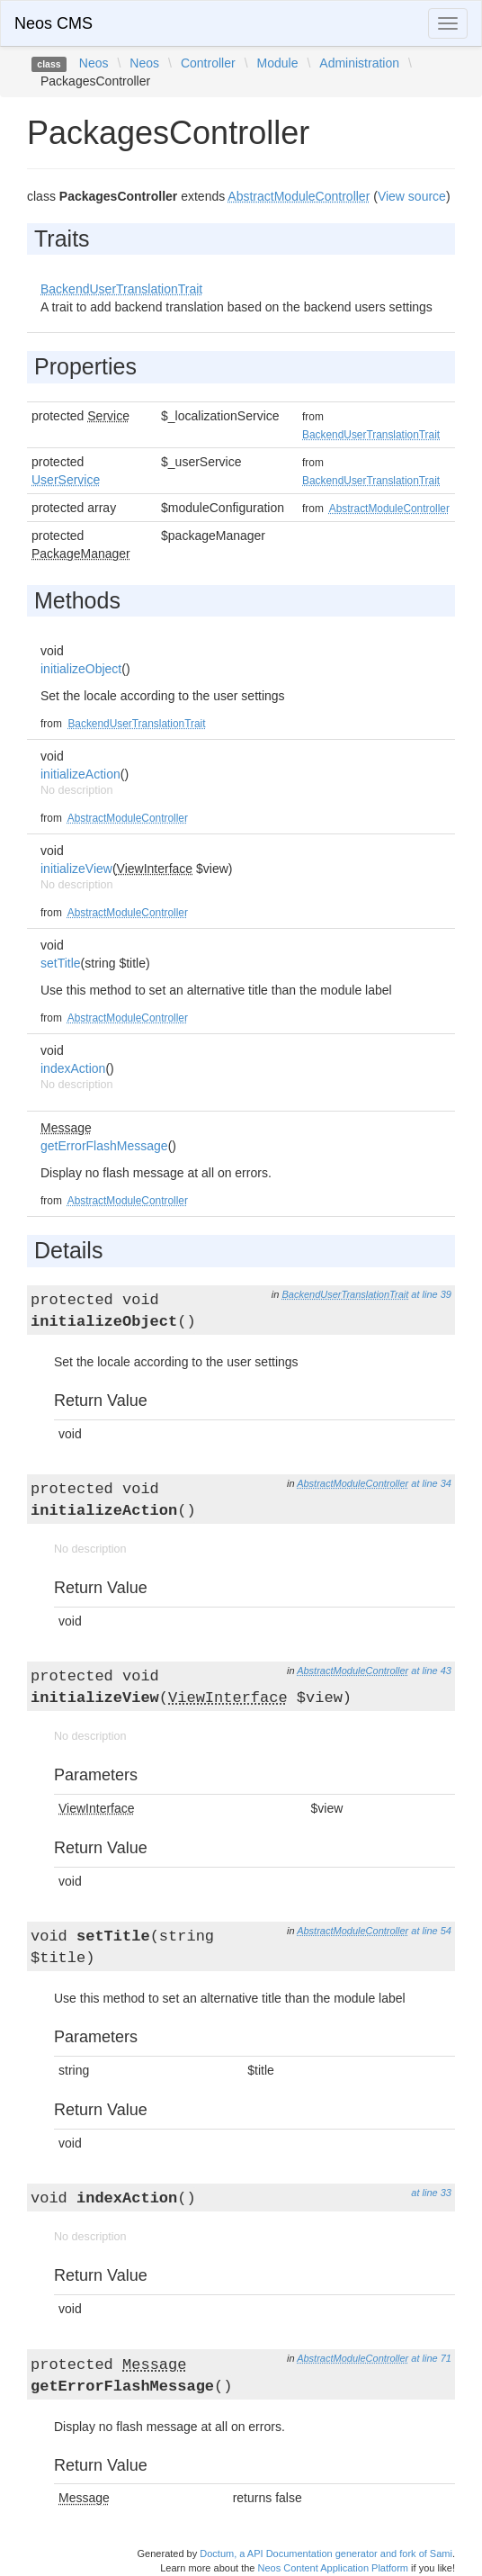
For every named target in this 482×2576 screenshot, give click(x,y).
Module (278, 63)
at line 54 (431, 1930)
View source (412, 196)
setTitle (60, 963)
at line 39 (431, 1294)
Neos (94, 63)
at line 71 (431, 2358)
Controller (208, 63)
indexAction (72, 1068)
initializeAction (80, 774)
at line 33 (431, 2192)
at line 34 (431, 1483)
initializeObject (80, 669)
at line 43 (431, 1670)
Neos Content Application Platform (332, 2567)
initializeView (76, 868)
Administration (359, 63)
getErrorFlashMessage (104, 1146)
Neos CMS (53, 23)
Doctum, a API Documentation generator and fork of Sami (326, 2553)
